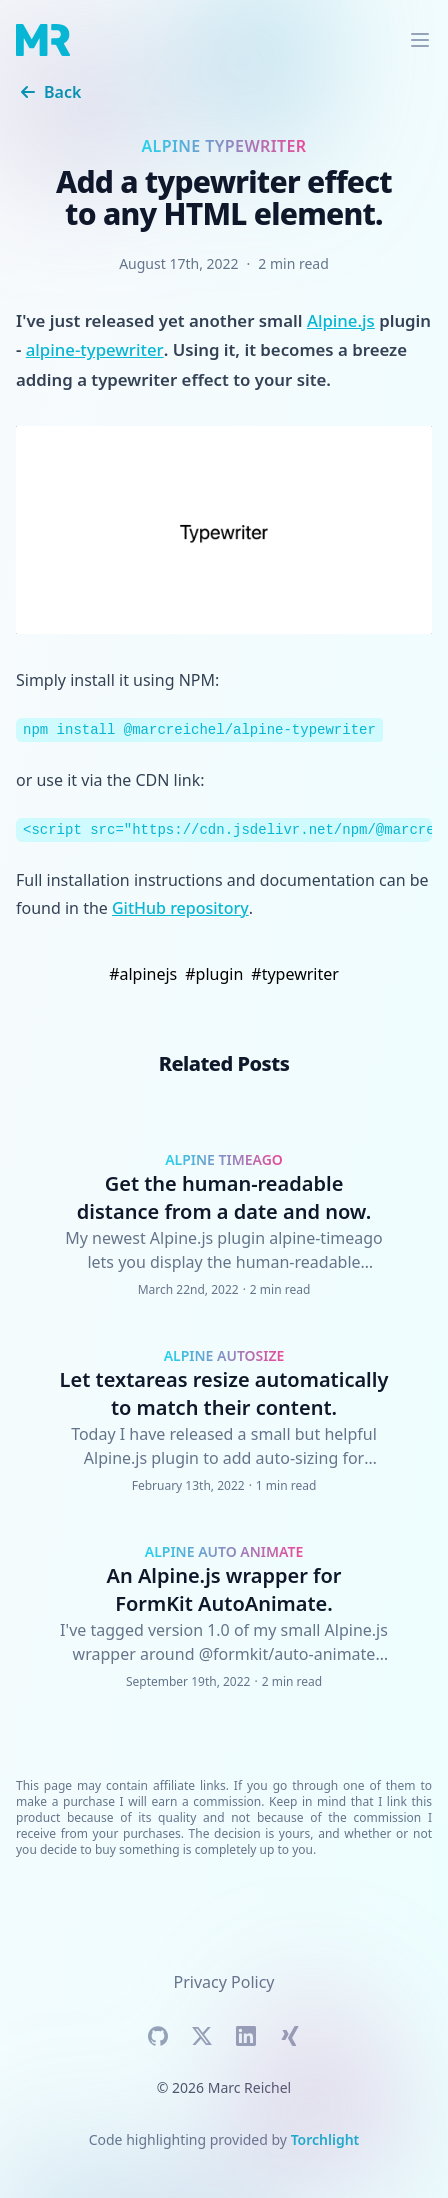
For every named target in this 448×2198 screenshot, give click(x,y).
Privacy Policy (224, 1982)
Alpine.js (341, 320)
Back (48, 92)
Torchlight (325, 2139)
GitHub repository (180, 908)
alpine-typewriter (95, 349)
